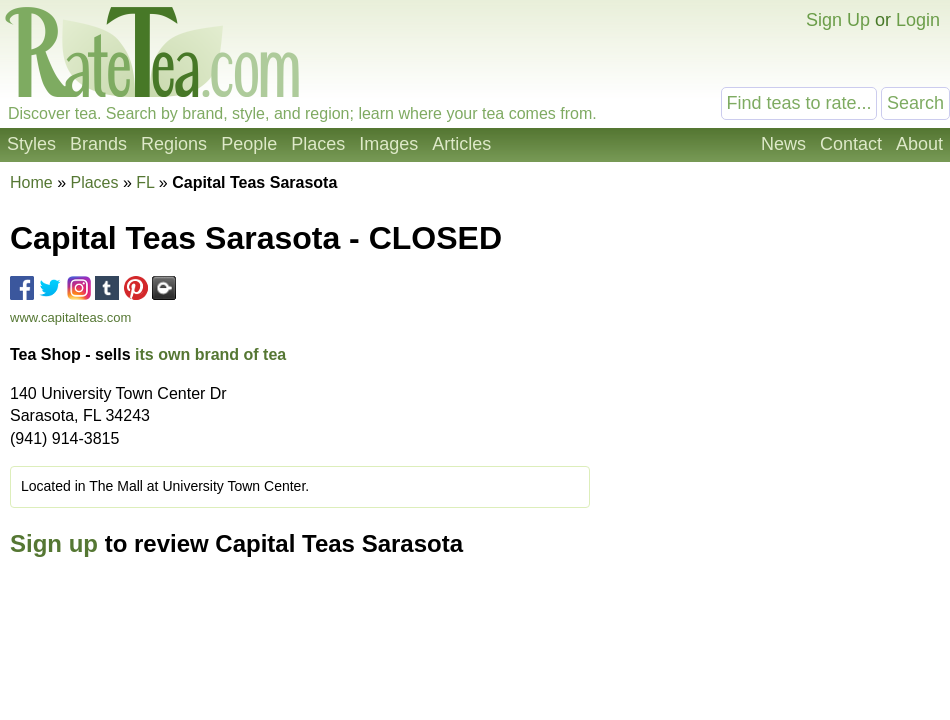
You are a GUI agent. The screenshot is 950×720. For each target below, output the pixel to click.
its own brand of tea (210, 354)
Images (388, 144)
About (919, 144)
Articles (461, 144)
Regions (174, 144)
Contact (851, 144)
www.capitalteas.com (70, 317)
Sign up (54, 543)
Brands (98, 144)
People (249, 144)
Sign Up (838, 20)
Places (318, 144)
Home (31, 182)
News (783, 144)
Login (918, 20)
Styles (31, 144)
